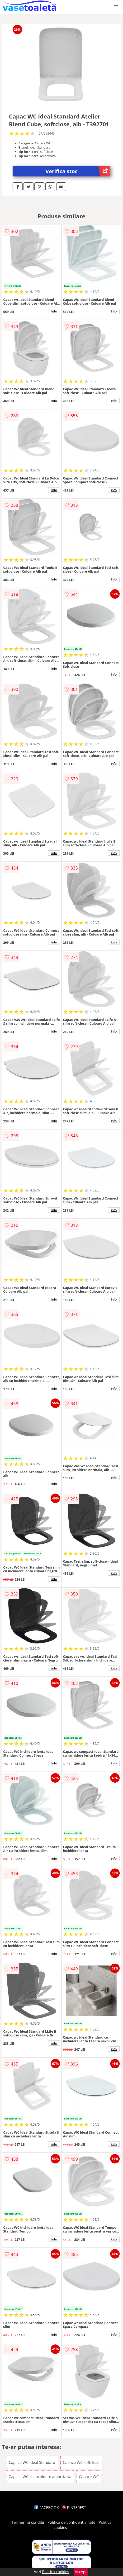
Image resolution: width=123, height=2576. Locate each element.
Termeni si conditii (28, 2522)
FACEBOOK (46, 2507)
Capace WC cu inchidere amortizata (40, 2476)
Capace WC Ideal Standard (32, 2462)
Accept (81, 2571)
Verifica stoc (78, 171)
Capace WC (89, 2476)
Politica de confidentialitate (71, 2522)
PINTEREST (74, 2507)
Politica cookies (55, 2571)
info (54, 311)
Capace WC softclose (81, 2462)
